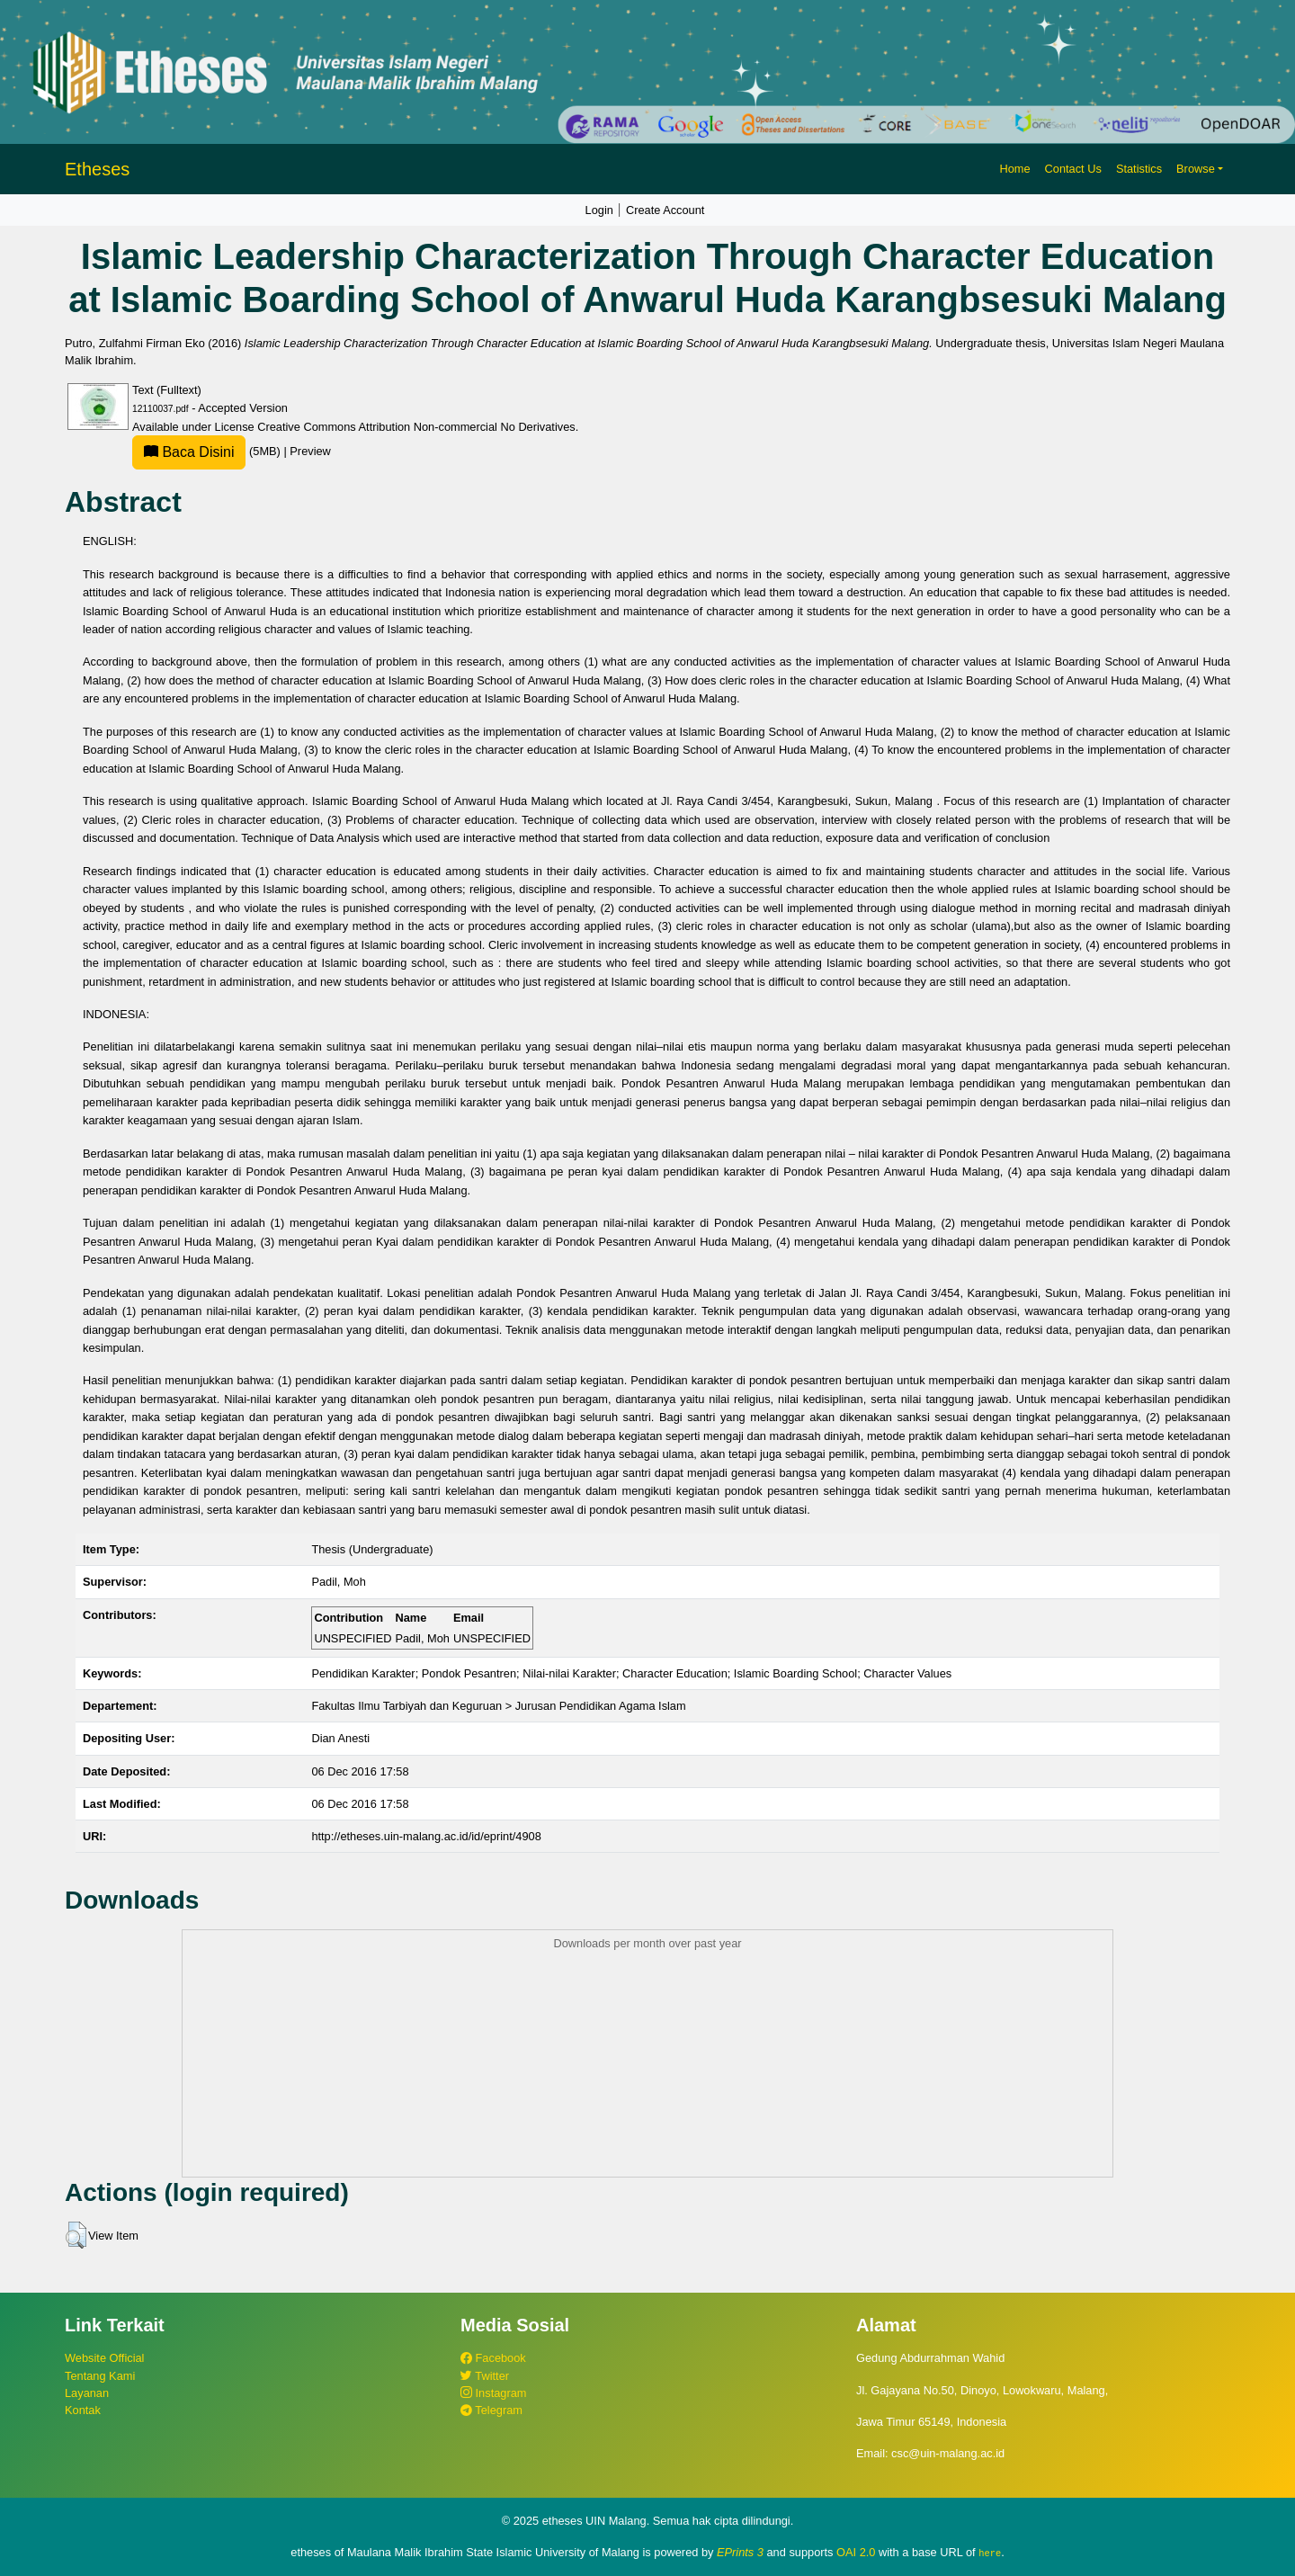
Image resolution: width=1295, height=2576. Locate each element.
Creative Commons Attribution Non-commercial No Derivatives (416, 427)
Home (1014, 168)
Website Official (104, 2358)
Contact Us (1073, 168)
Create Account (665, 210)
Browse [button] (1195, 168)
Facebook (493, 2358)
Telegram (491, 2410)
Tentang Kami (100, 2376)
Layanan (87, 2393)
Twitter (484, 2376)
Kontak (83, 2410)
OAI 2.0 (855, 2552)
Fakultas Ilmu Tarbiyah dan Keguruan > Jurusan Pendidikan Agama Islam (498, 1706)
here (989, 2552)
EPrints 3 (740, 2552)
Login (599, 210)
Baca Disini (189, 452)
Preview (310, 451)
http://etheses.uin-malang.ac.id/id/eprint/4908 (425, 1836)
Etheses (97, 169)
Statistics (1139, 168)
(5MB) (207, 451)
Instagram (493, 2393)
